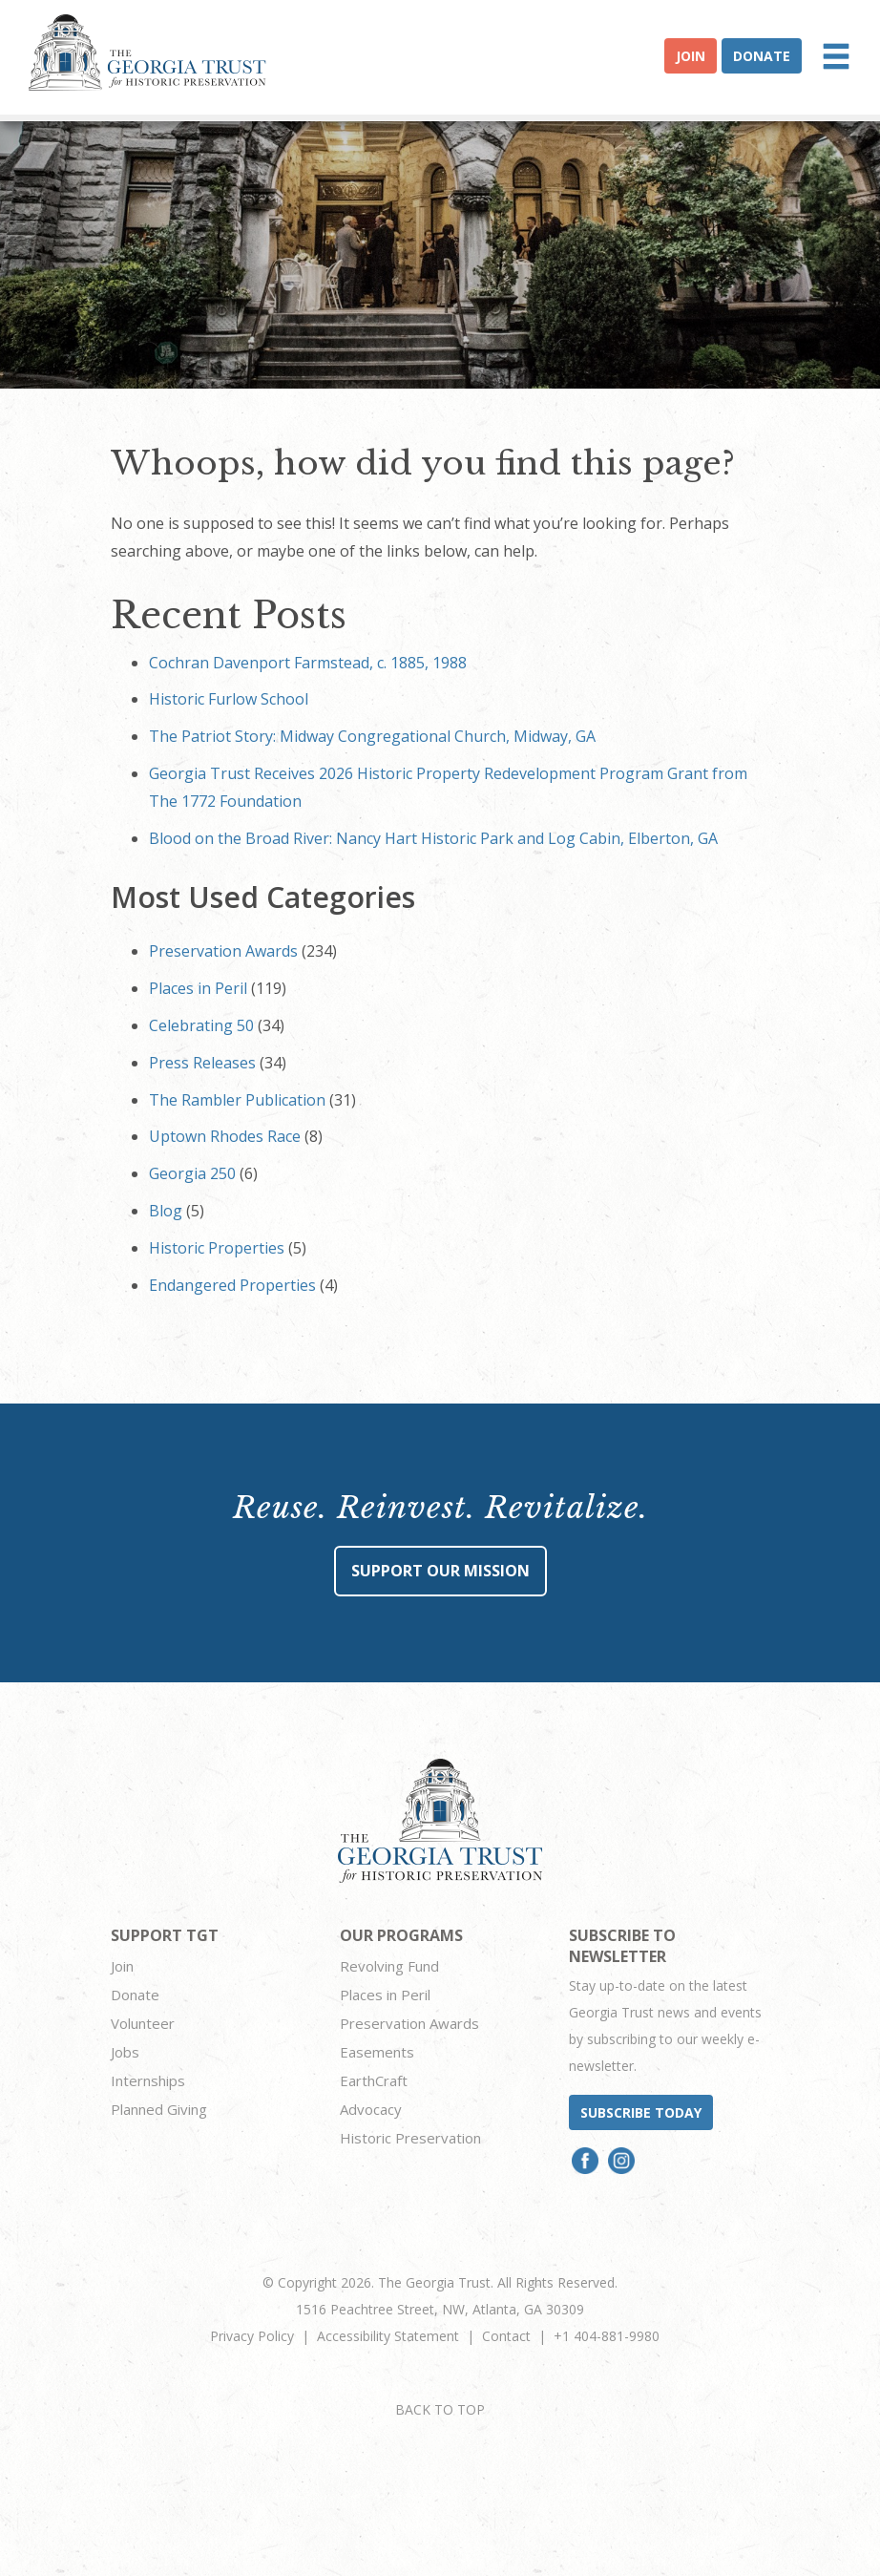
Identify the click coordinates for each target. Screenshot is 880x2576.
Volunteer (143, 2023)
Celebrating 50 (201, 1025)
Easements (377, 2051)
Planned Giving (159, 2109)
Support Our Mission (440, 1570)
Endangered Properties (232, 1285)
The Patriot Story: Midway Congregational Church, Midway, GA (372, 736)
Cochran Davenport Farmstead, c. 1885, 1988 (308, 662)
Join (690, 56)
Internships (148, 2080)
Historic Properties (216, 1247)
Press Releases (202, 1062)
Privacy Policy (252, 2336)
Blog (165, 1210)
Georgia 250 (192, 1173)
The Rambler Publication (237, 1099)
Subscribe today (641, 2112)
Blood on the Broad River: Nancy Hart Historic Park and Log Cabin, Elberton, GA (433, 838)
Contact (506, 2336)
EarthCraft (374, 2080)
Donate (761, 56)
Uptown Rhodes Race (225, 1136)
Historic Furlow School (228, 698)
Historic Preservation (410, 2137)
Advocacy (371, 2109)
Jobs (125, 2051)
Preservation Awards (223, 950)
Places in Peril (198, 988)
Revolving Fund (389, 1965)
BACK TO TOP (440, 2409)
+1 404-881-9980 (607, 2336)
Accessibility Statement (388, 2336)
